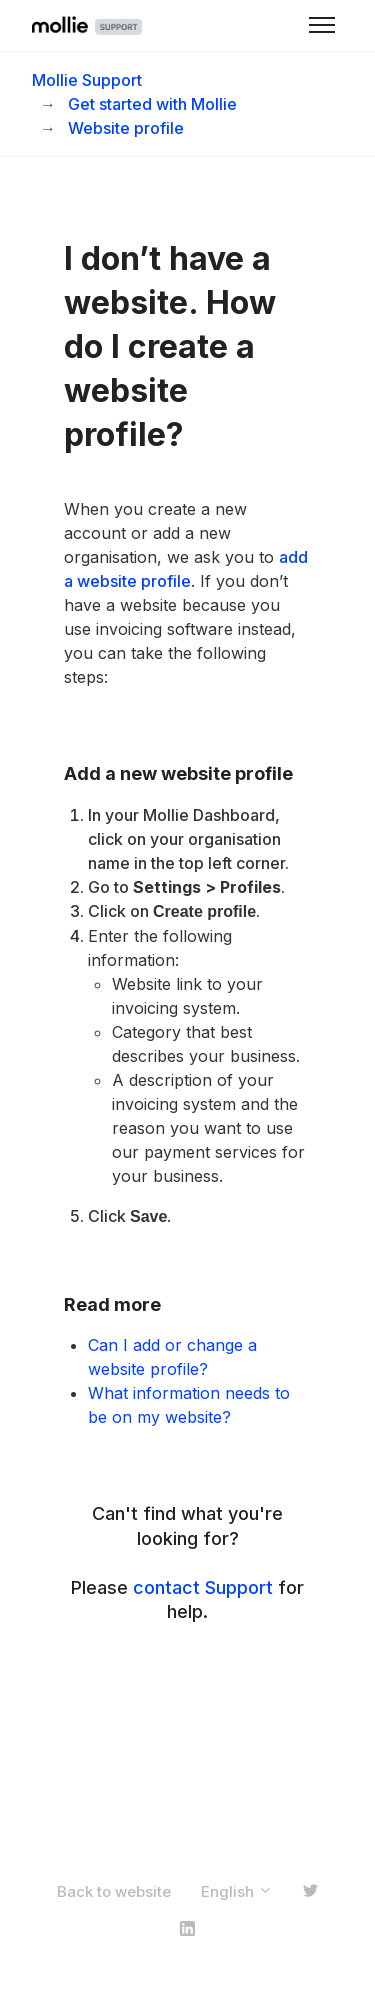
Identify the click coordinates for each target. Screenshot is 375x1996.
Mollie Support (87, 80)
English (237, 1891)
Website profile (126, 128)
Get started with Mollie (152, 104)
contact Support (203, 1587)
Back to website (114, 1891)
